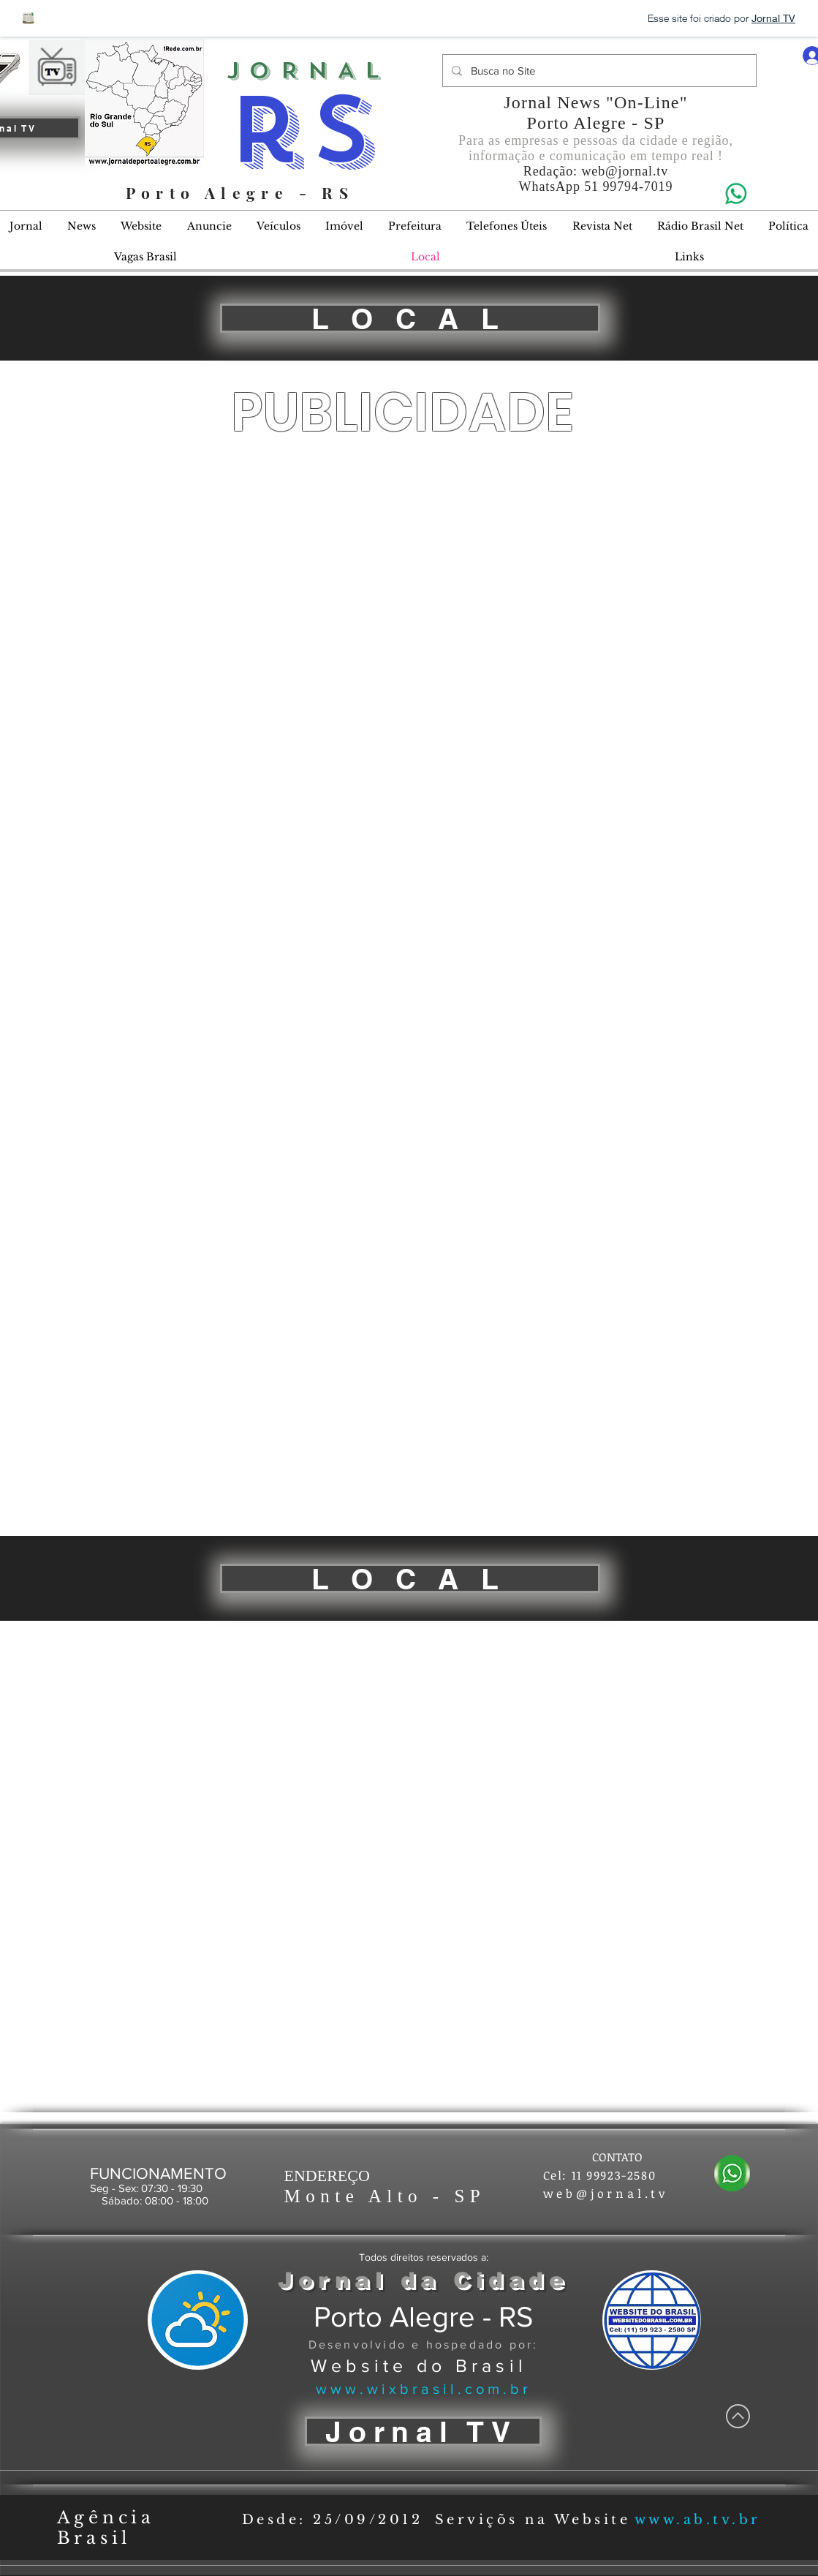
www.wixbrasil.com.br (423, 2389)
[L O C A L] (410, 318)
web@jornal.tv (624, 171)
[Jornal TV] (423, 2431)
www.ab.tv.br (698, 2520)
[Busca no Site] (598, 70)
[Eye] (735, 193)
